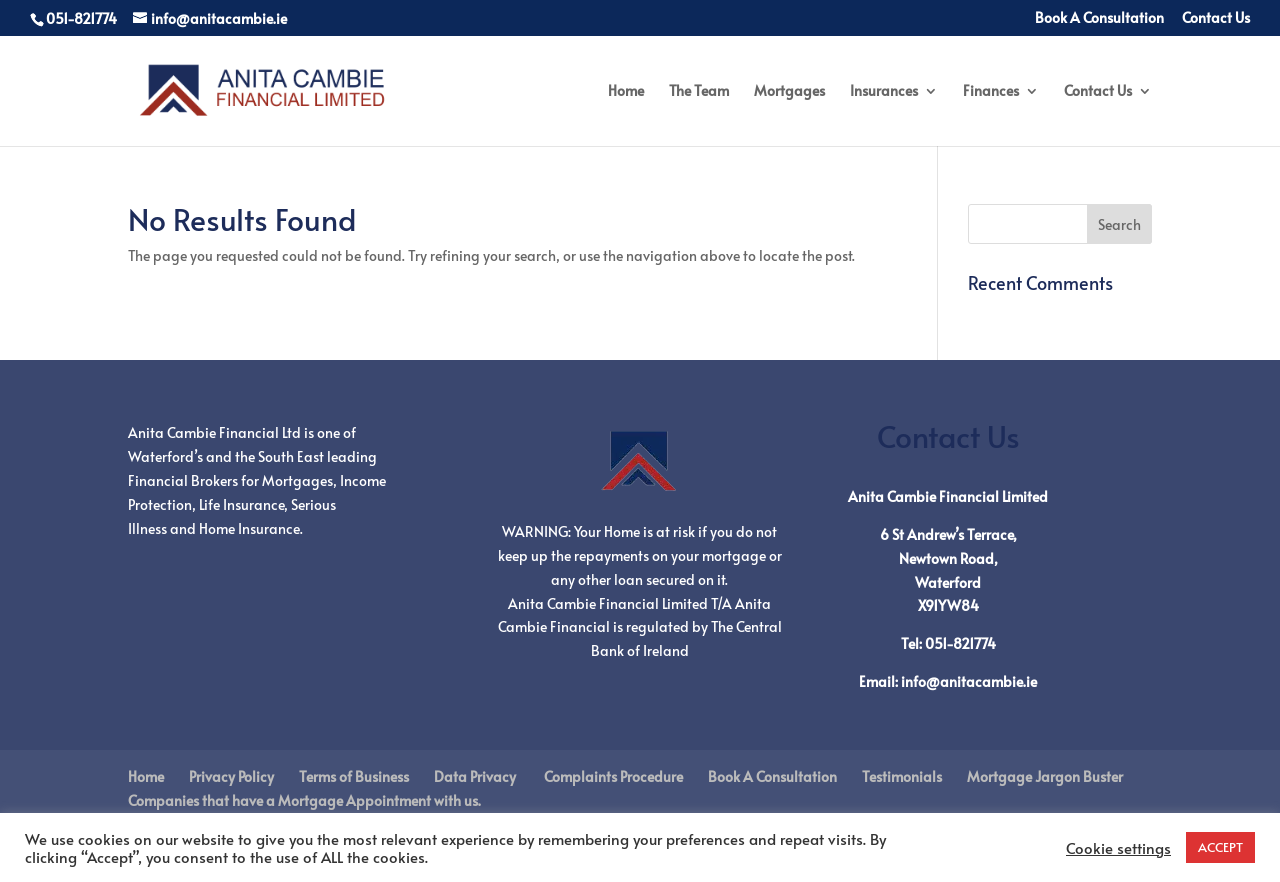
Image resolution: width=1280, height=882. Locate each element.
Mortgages (789, 92)
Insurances (884, 92)
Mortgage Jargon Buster (1045, 776)
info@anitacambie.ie (969, 681)
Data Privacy (475, 776)
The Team (699, 92)
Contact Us (1216, 19)
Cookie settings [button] (1118, 848)
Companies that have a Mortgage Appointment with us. (304, 800)
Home (626, 92)
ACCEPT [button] (1220, 847)
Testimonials (902, 776)
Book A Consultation (1099, 19)
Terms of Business (354, 776)
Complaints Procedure (612, 776)
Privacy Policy (231, 776)
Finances (991, 92)
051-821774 (960, 643)
